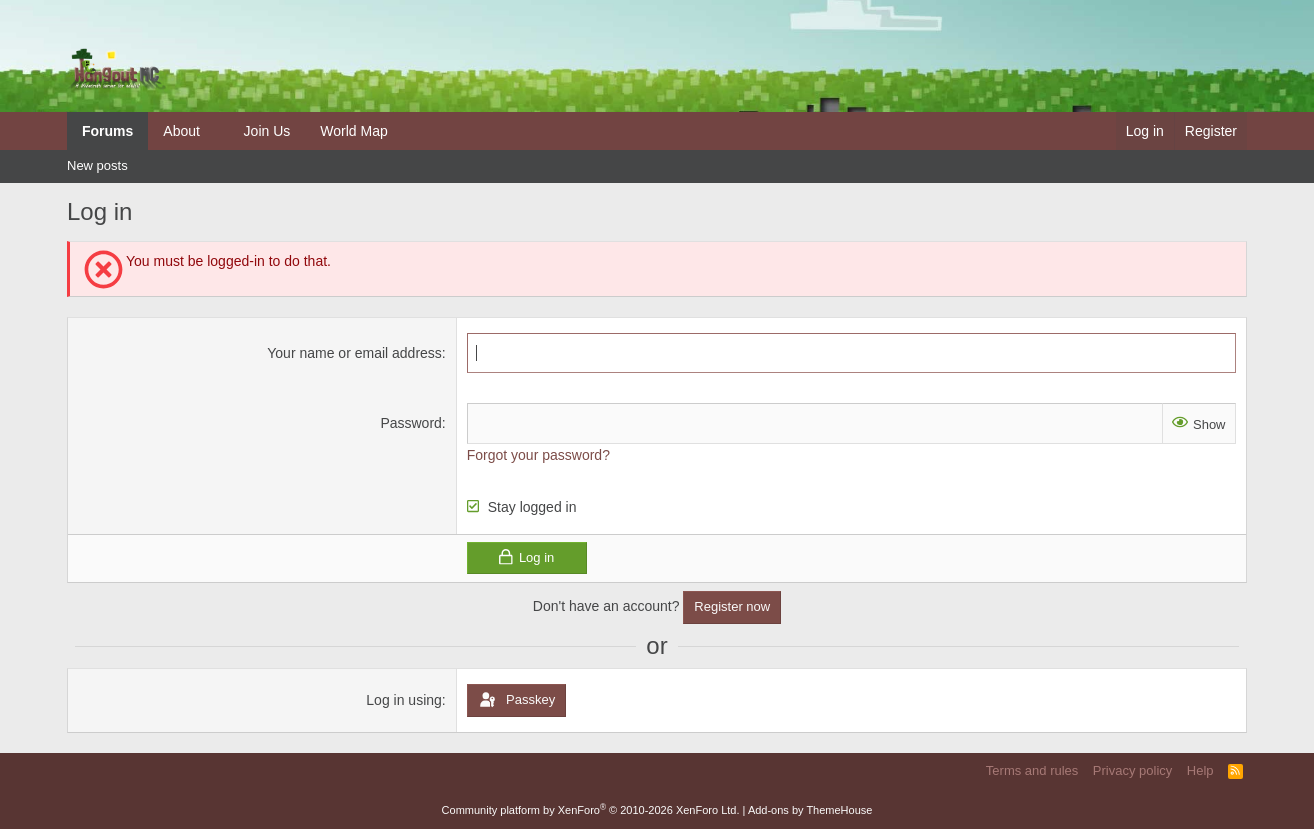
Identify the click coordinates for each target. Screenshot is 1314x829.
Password (410, 423)
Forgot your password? (538, 455)
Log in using (404, 700)
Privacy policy (1132, 770)
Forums (107, 131)
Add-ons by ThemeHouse (810, 810)
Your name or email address (354, 353)
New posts (97, 165)
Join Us (267, 131)
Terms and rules (1032, 770)
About (181, 131)
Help (1200, 770)
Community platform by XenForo (591, 810)
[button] (215, 131)
